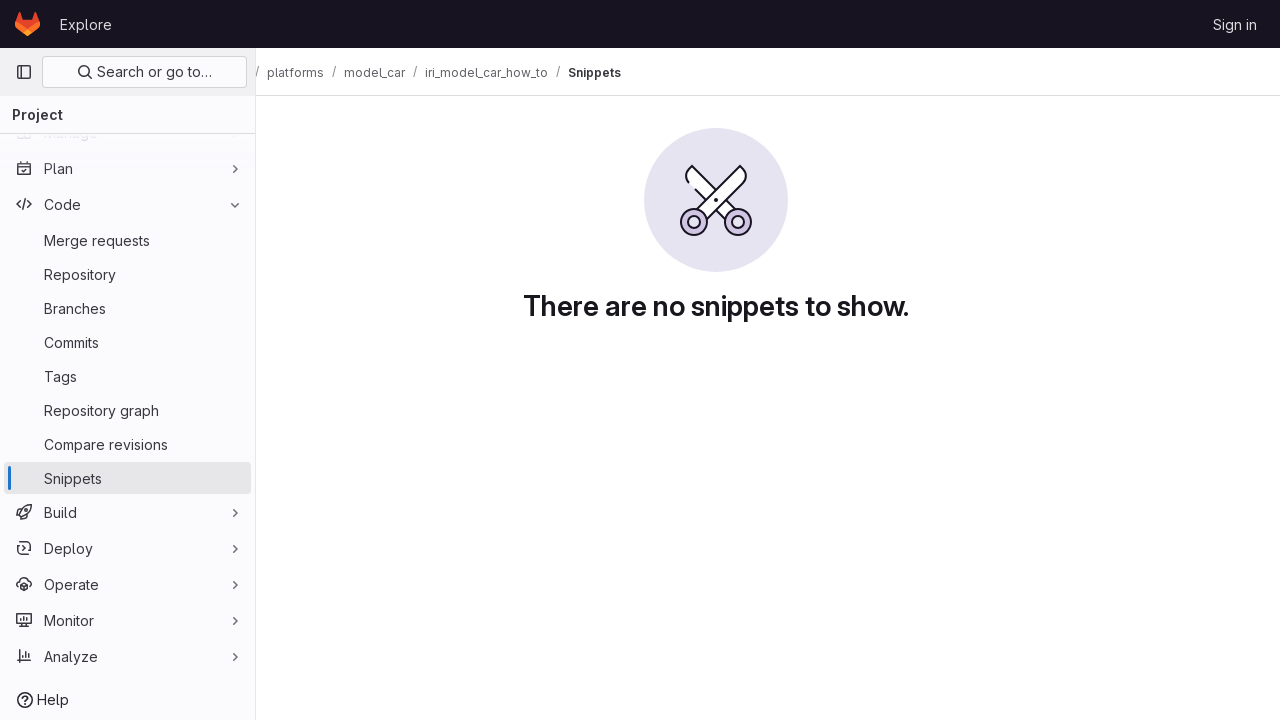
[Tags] (127, 376)
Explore (86, 24)
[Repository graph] (127, 410)
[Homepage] (27, 24)
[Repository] (127, 274)
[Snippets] (127, 478)
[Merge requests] (127, 240)
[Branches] (127, 308)
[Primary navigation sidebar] (24, 72)
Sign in (1235, 24)
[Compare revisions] (127, 444)
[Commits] (127, 342)
